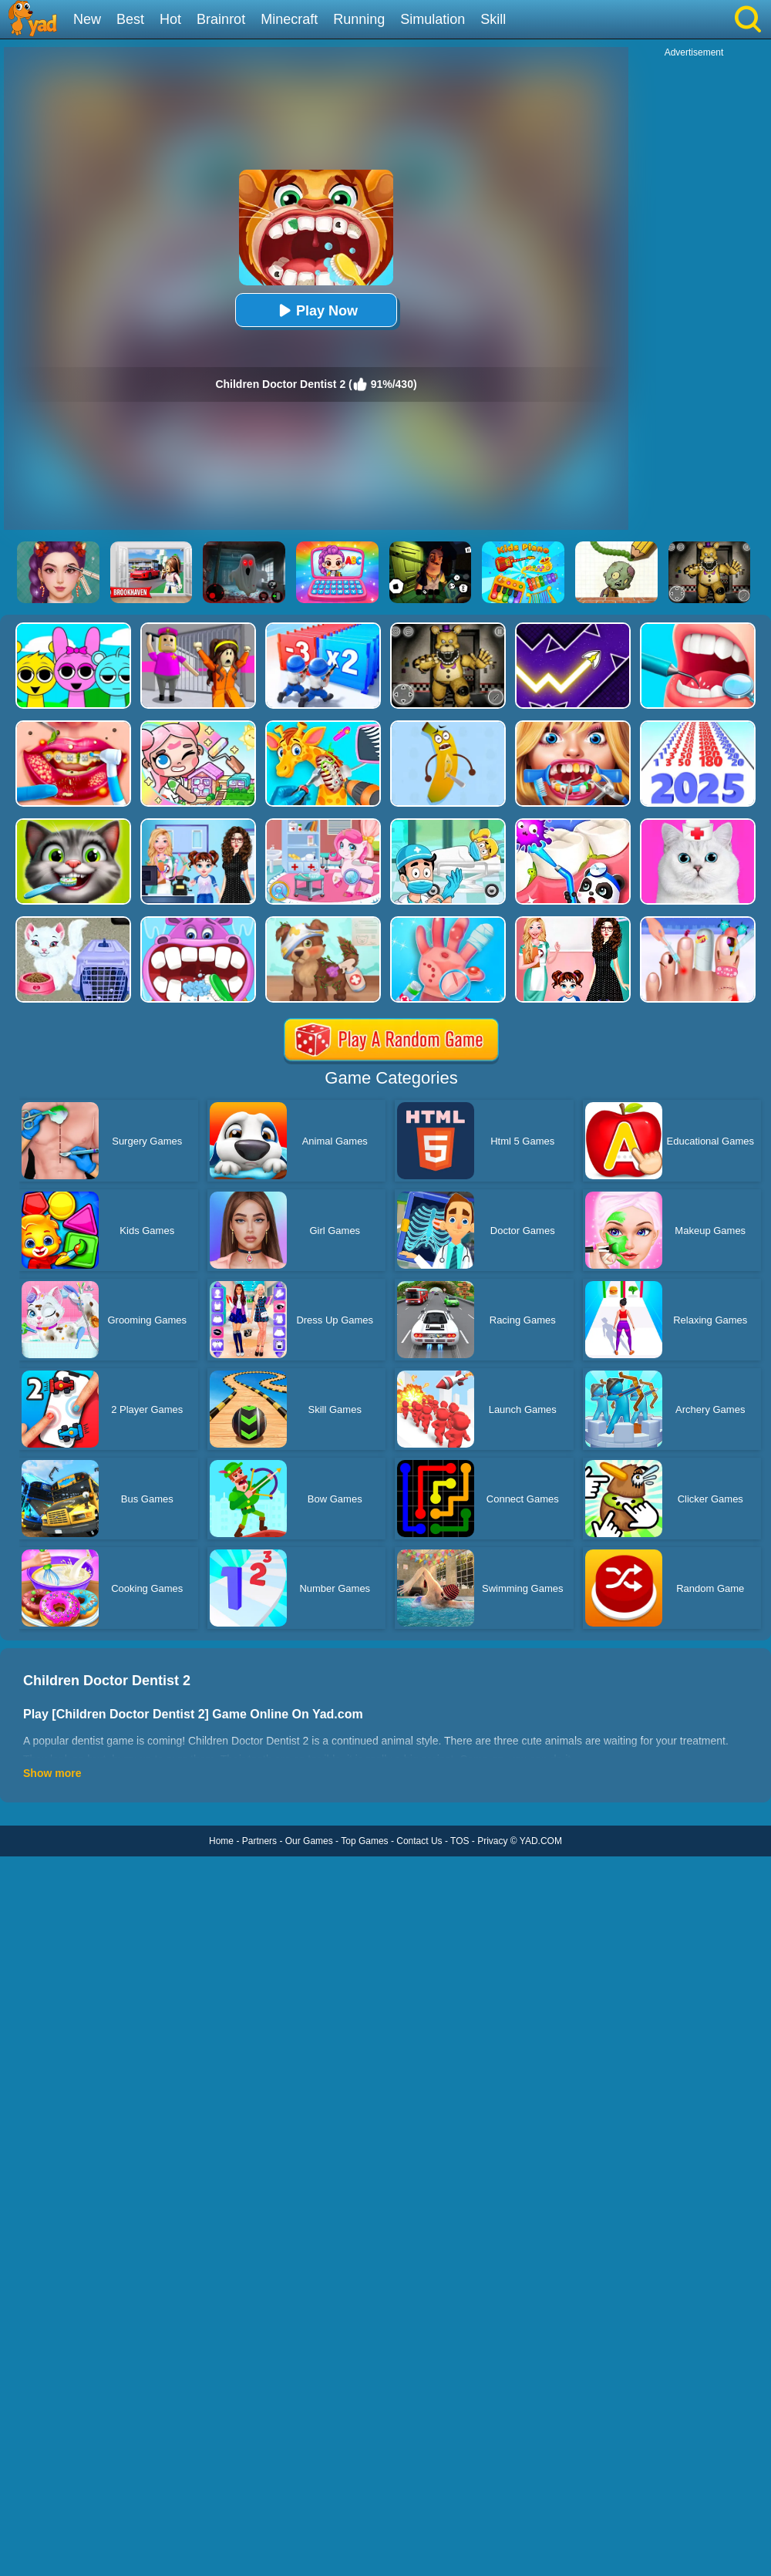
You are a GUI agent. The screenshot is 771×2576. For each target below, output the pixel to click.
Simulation (432, 19)
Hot (170, 19)
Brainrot (221, 19)
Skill (493, 19)
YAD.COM (541, 1841)
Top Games (364, 1841)
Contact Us (419, 1841)
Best (130, 19)
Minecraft (289, 19)
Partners (259, 1841)
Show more (52, 1773)
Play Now (316, 310)
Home (221, 1841)
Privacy (492, 1841)
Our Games (309, 1841)
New (87, 19)
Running (359, 19)
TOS (459, 1841)
